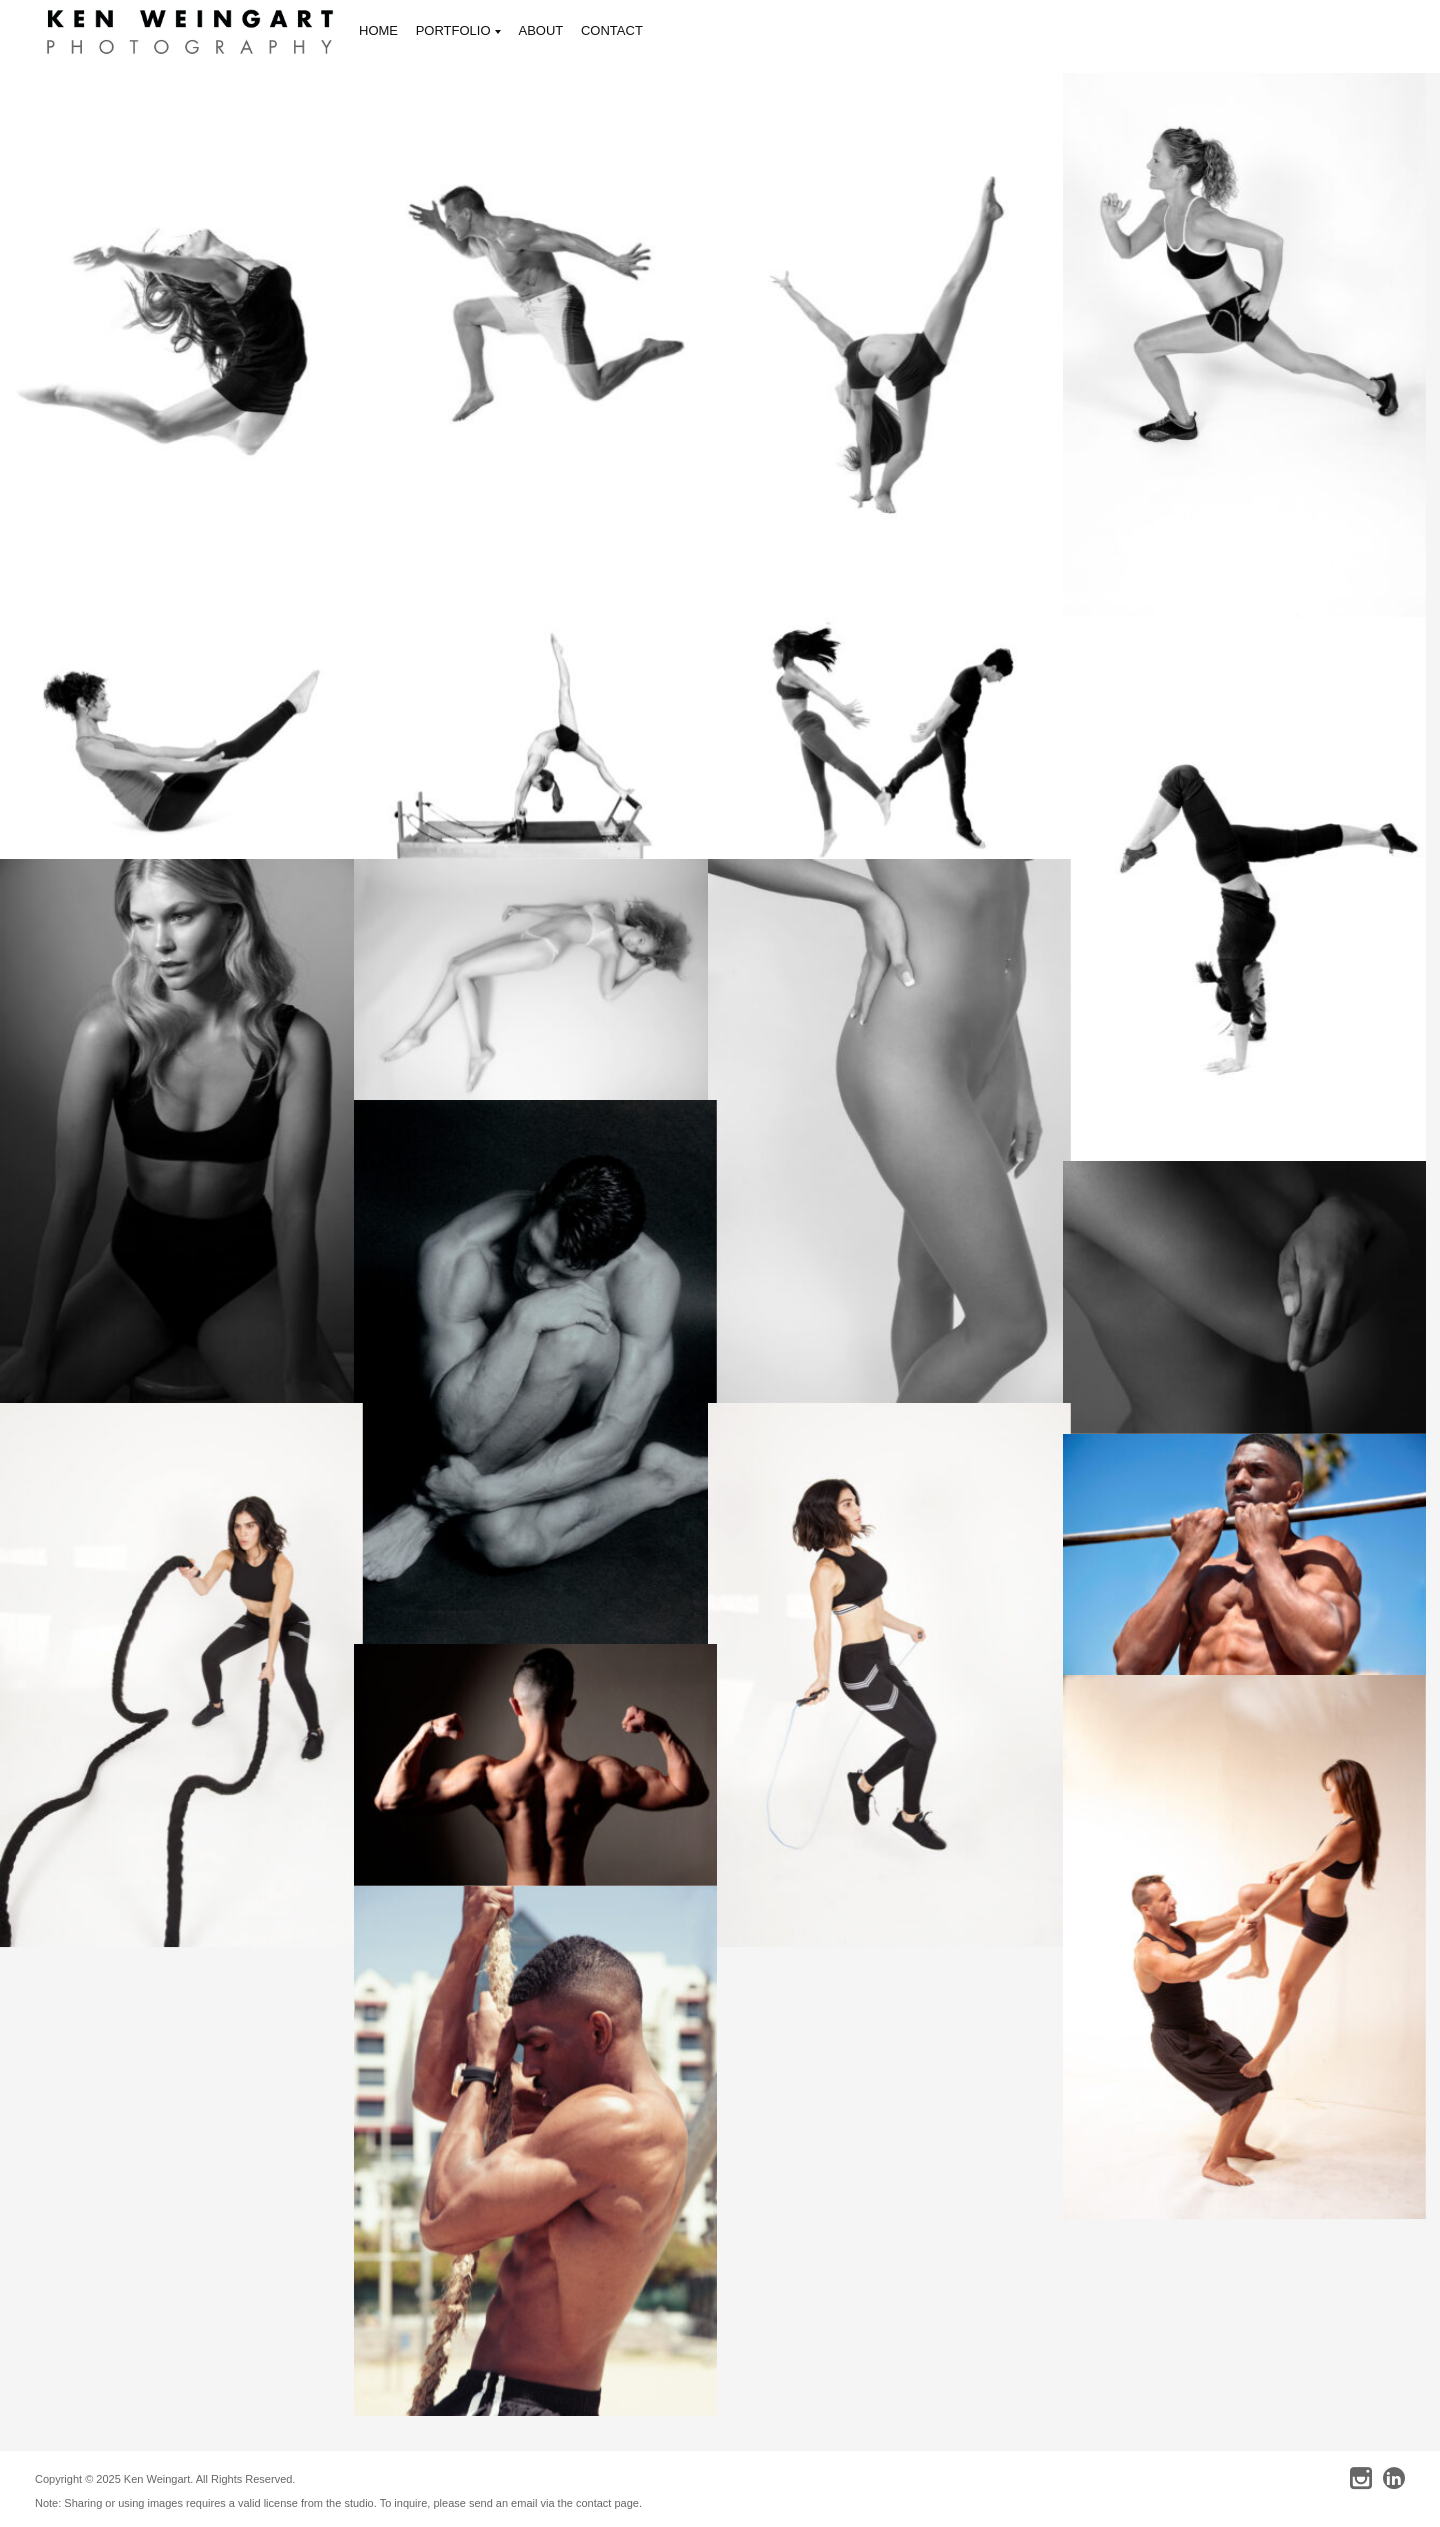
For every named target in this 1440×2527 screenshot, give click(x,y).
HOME (378, 30)
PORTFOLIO (458, 32)
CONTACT (612, 30)
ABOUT (541, 30)
